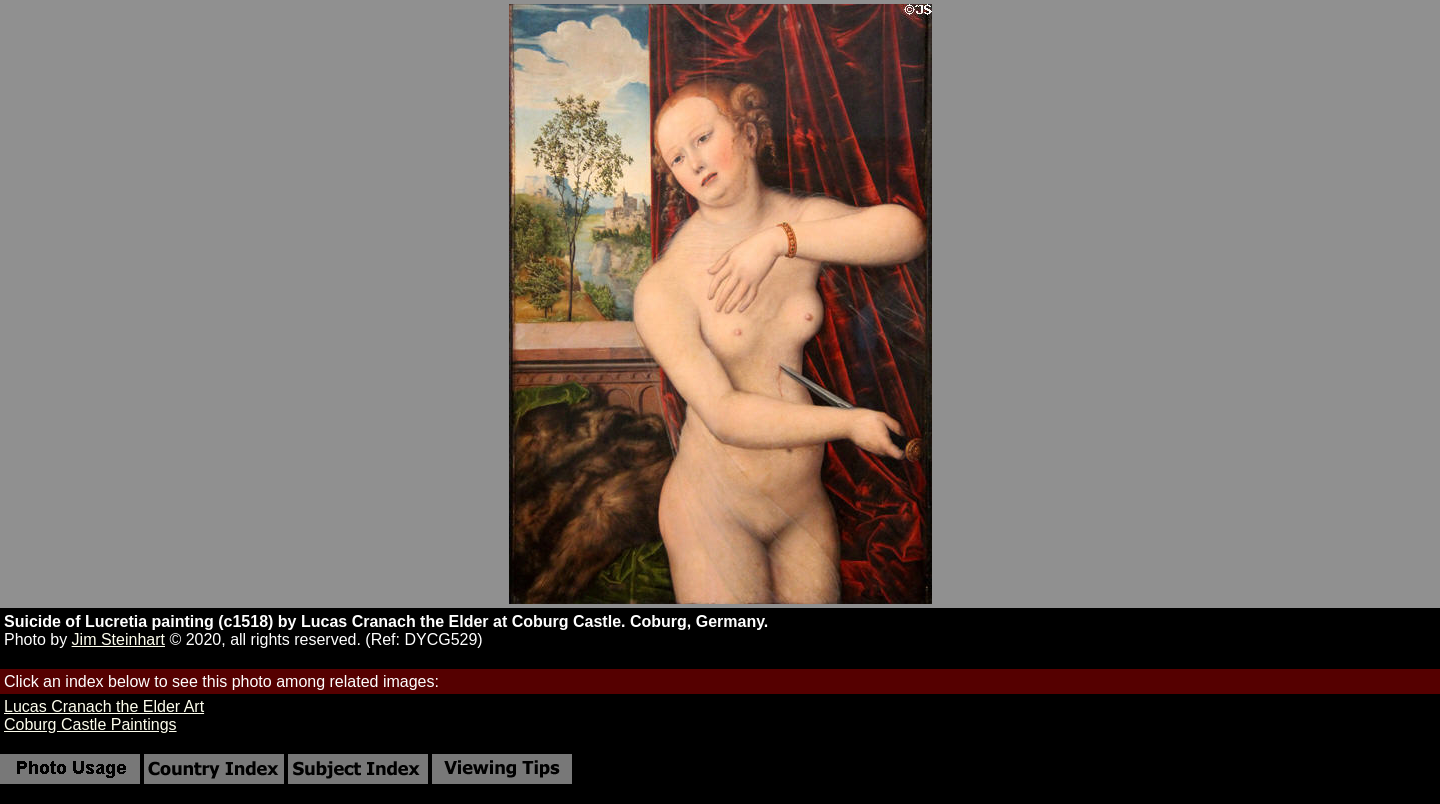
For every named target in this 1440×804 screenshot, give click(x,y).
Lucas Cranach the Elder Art (104, 706)
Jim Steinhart (118, 639)
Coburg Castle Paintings (90, 724)
